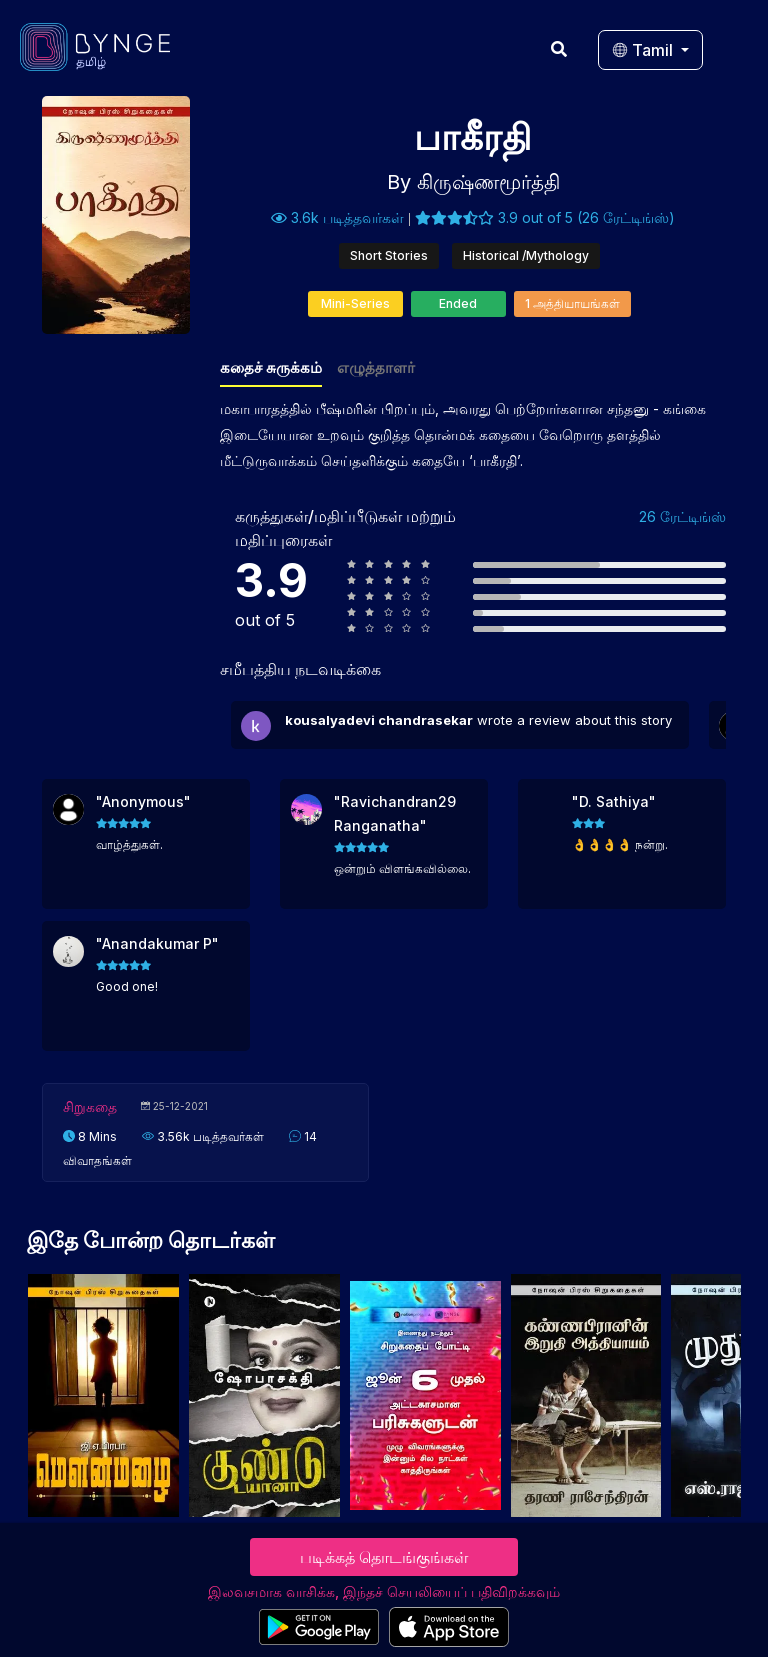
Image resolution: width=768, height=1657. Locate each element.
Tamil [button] (644, 50)
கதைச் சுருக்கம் (271, 367)
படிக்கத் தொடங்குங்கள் (384, 1557)
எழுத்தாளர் (376, 367)
